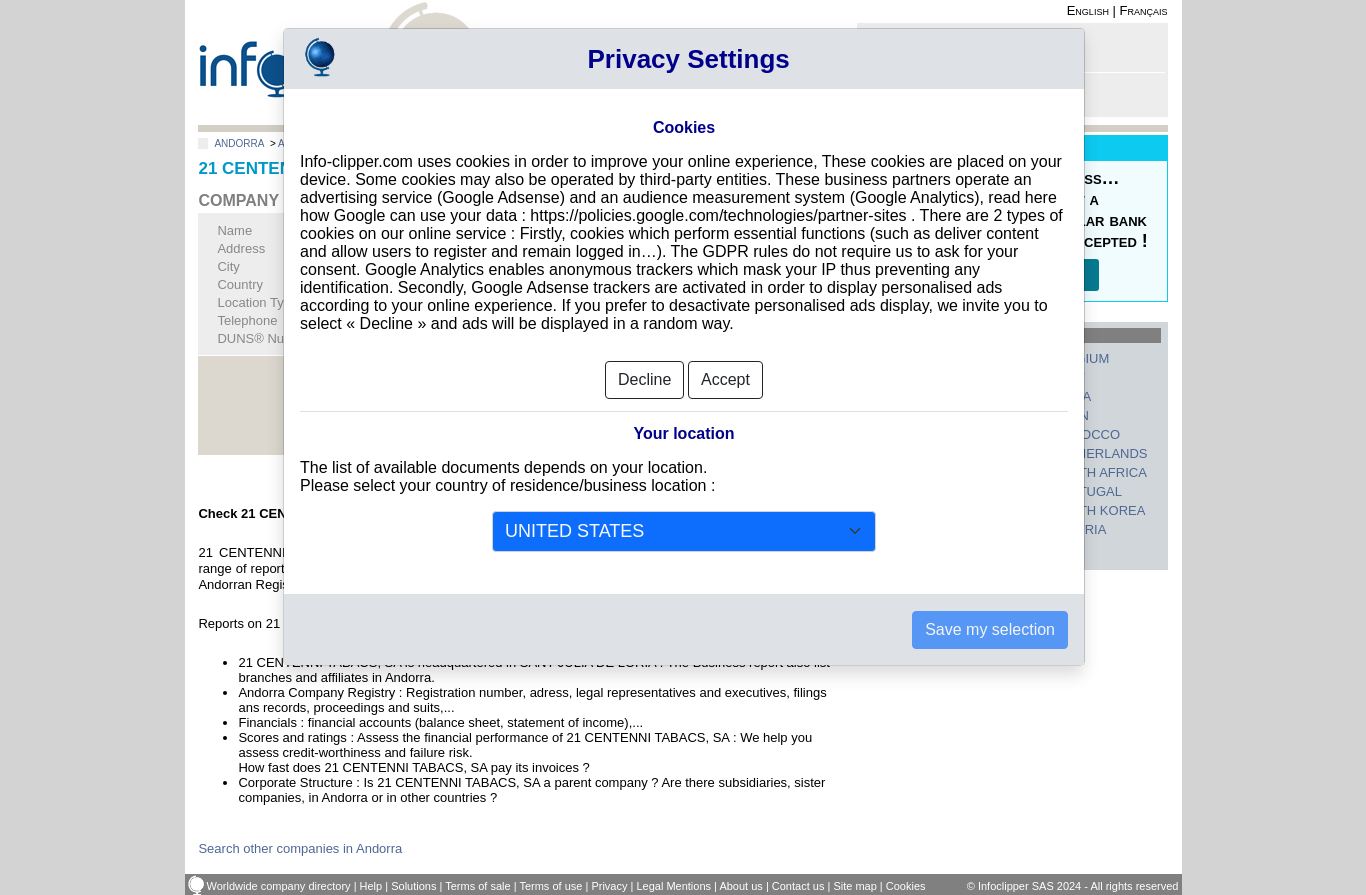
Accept (725, 379)
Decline (644, 379)
